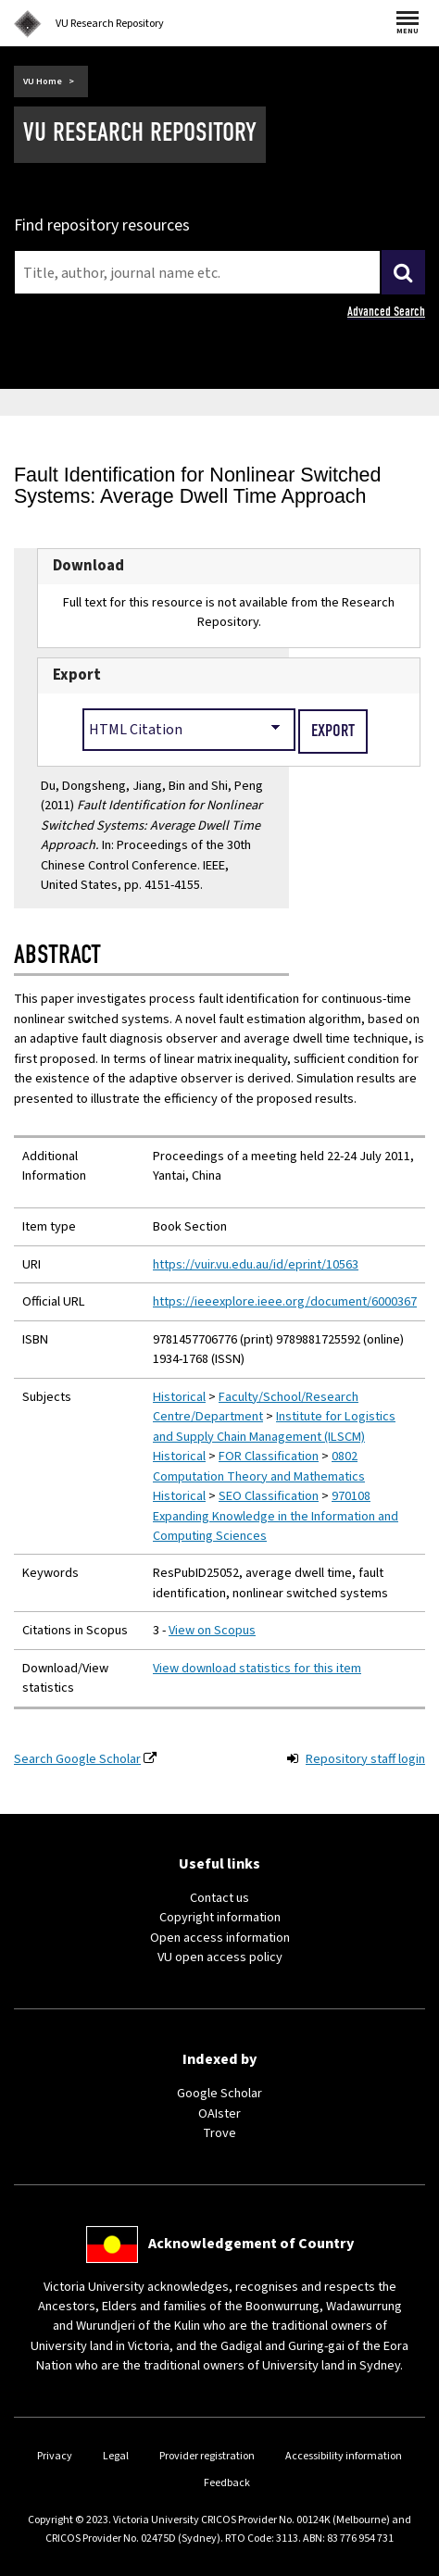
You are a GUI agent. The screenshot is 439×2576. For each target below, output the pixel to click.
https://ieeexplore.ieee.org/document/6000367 (285, 1301)
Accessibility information (343, 2456)
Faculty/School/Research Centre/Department (255, 1406)
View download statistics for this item (257, 1668)
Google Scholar (219, 2093)
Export (77, 675)
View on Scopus (212, 1630)
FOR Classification (269, 1456)
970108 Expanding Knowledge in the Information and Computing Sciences (275, 1515)
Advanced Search (386, 311)
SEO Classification (269, 1496)
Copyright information (220, 1917)
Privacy (54, 2456)
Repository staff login (365, 1759)
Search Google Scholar (77, 1759)
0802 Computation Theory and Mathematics (259, 1465)
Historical (179, 1397)
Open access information (220, 1937)
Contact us (219, 1897)
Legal (116, 2456)
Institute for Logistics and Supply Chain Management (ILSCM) (274, 1426)
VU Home (42, 81)
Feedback (227, 2483)
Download (88, 566)
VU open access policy (219, 1957)
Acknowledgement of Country (251, 2243)
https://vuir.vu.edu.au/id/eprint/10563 (255, 1264)
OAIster (219, 2113)
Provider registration (207, 2456)
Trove (219, 2133)
